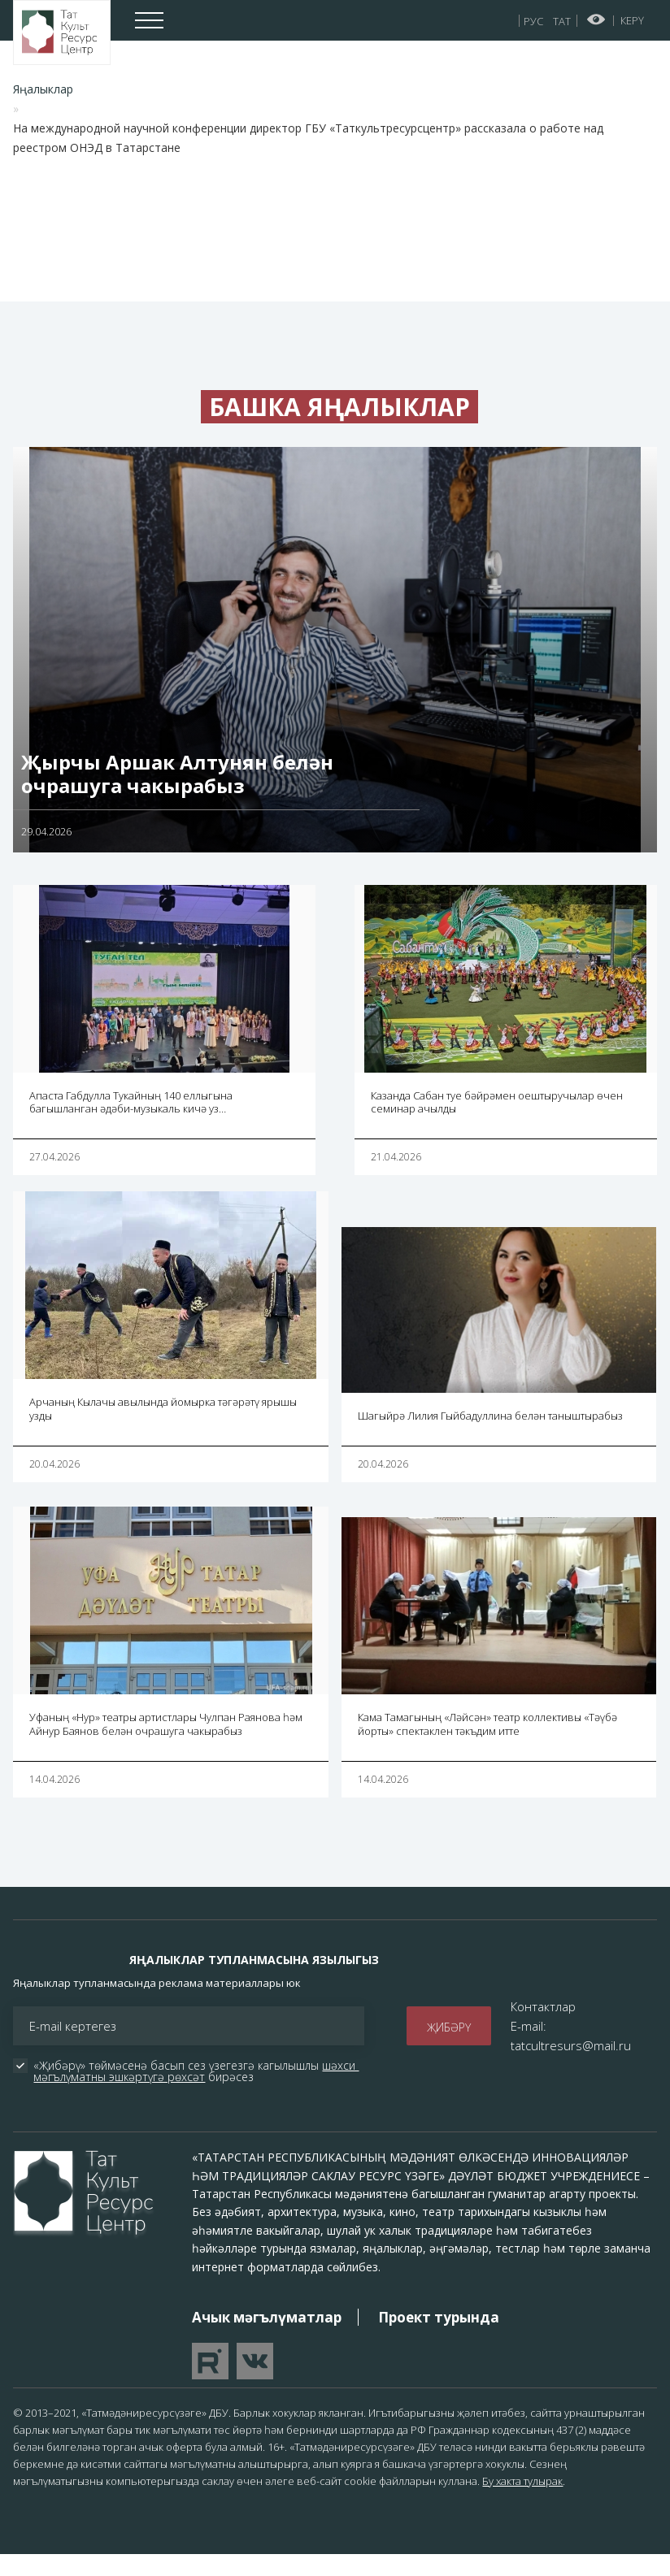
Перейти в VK (255, 2382)
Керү (632, 20)
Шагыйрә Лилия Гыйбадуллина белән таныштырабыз (490, 1436)
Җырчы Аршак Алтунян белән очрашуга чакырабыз (177, 794)
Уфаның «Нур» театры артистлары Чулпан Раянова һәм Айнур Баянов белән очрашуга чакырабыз (165, 1744)
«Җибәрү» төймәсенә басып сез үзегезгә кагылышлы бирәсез (196, 2092)
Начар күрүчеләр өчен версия (596, 19)
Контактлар (543, 2027)
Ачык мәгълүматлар (267, 2337)
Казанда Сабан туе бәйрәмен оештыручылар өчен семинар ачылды (497, 1122)
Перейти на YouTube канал (210, 2382)
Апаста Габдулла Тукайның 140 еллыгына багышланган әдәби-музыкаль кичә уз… (131, 1122)
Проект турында (438, 2337)
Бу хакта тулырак (522, 2501)
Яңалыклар (43, 89)
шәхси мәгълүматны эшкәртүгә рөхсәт (196, 2092)
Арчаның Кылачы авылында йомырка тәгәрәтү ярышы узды (163, 1430)
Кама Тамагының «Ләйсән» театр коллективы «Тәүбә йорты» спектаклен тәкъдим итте (487, 1744)
